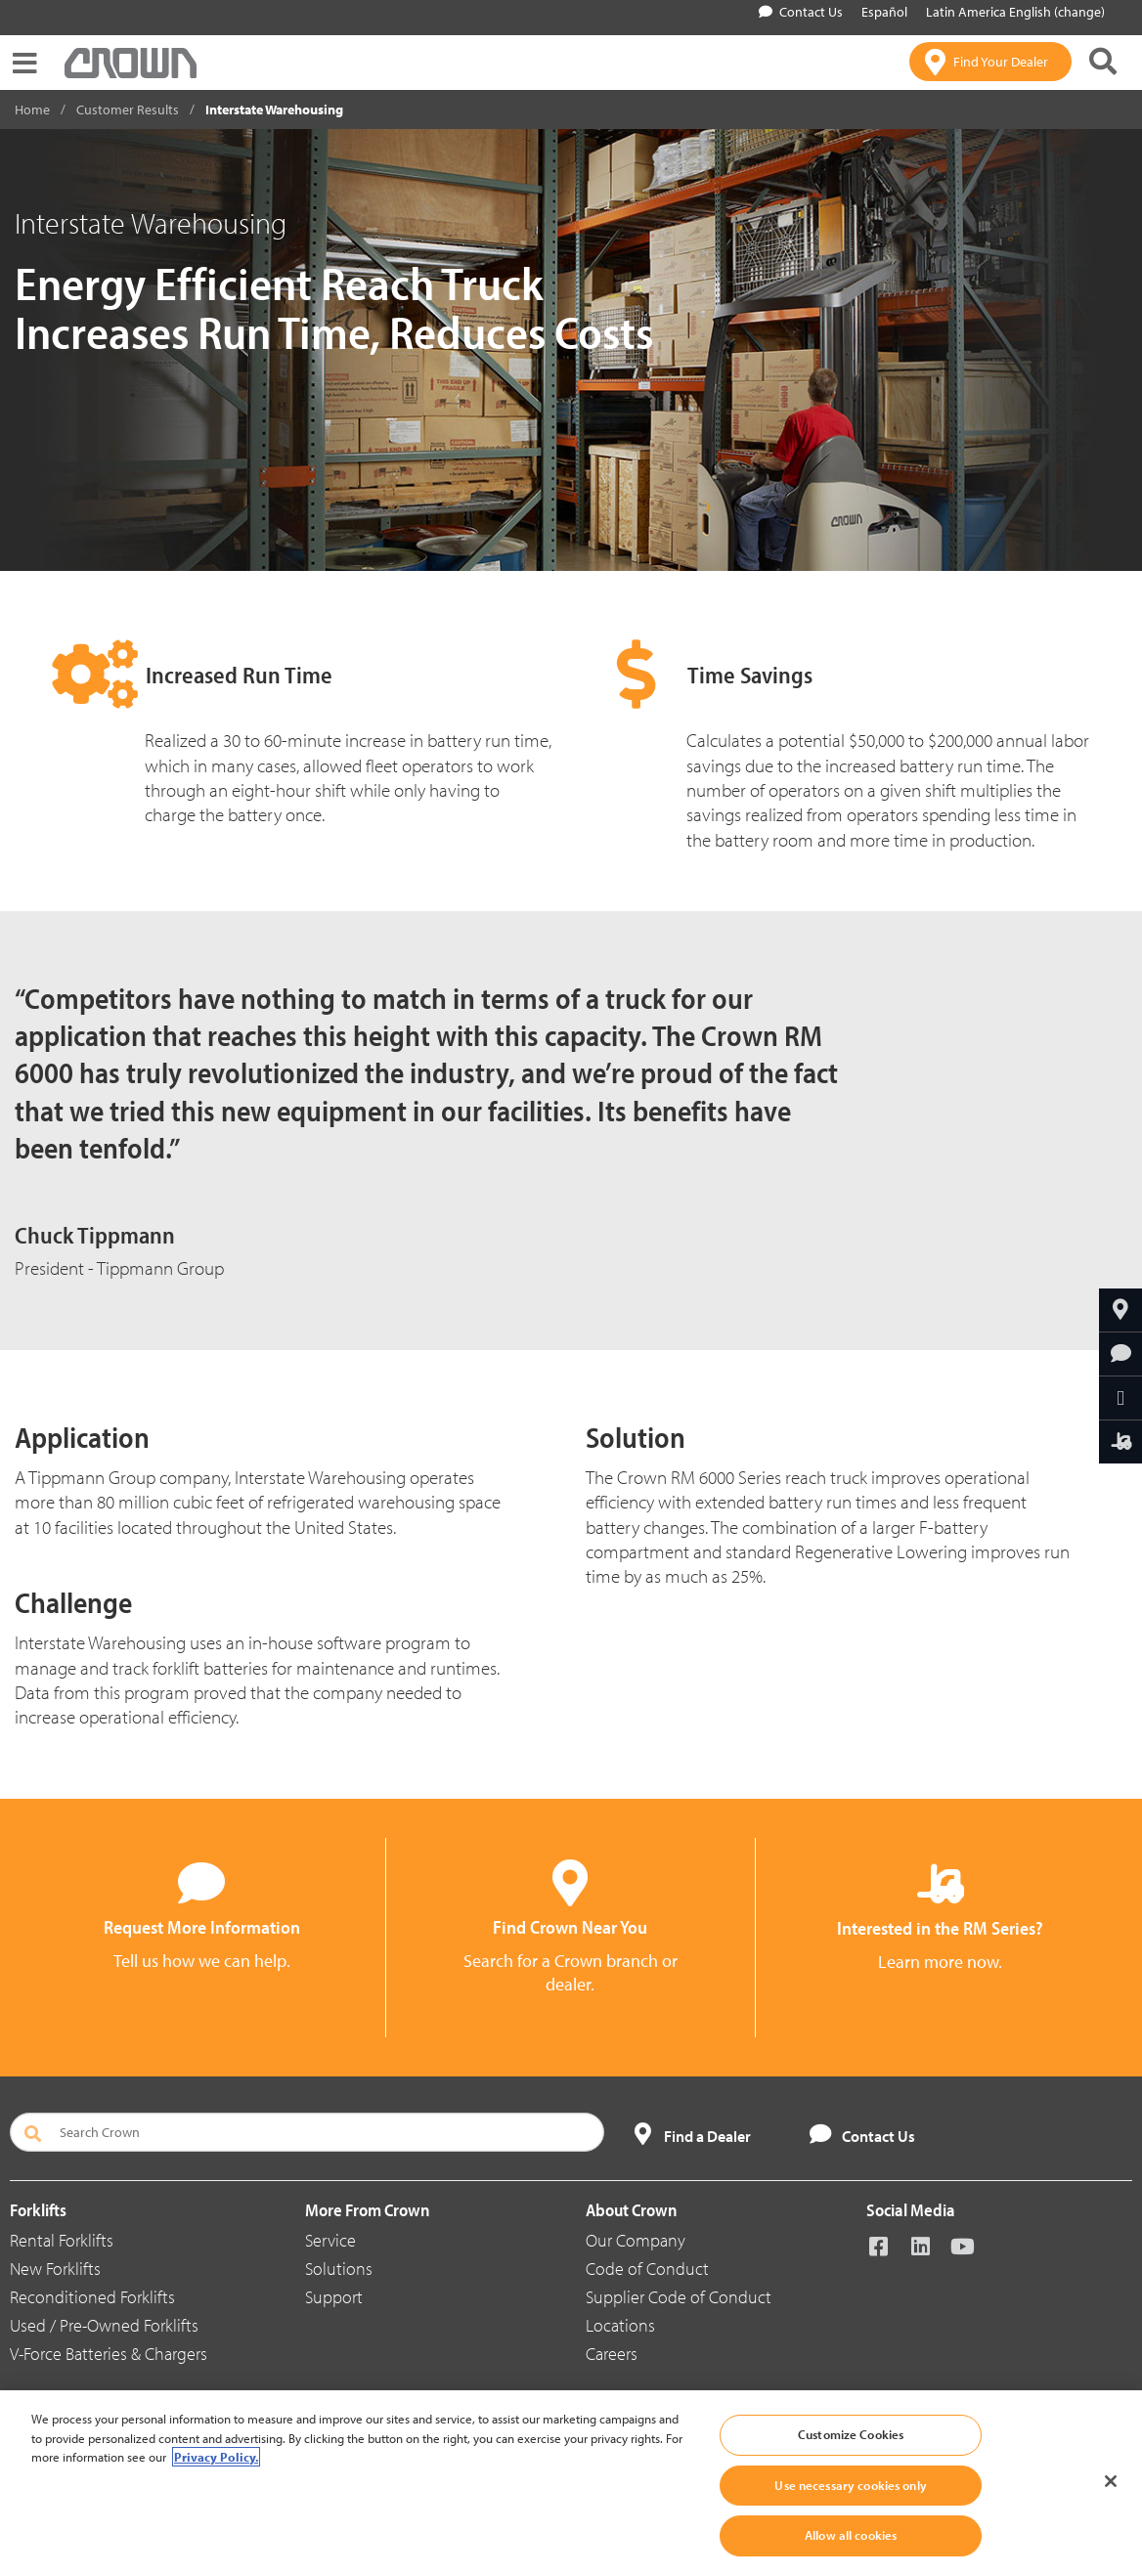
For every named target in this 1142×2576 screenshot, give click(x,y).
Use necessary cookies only (850, 2485)
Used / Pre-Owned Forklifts (104, 2325)
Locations (620, 2325)
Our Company (635, 2240)
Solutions (339, 2268)
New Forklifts (55, 2268)
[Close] (1110, 2481)
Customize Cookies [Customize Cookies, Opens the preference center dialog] (850, 2434)
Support (334, 2297)
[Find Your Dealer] (990, 61)
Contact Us (801, 12)
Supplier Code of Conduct (678, 2297)
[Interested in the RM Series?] (1120, 1441)
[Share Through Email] (1120, 1397)
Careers (611, 2353)
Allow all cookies (851, 2535)
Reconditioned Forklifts (92, 2297)
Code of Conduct (647, 2268)
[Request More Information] (1120, 1353)
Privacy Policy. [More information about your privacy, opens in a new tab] (216, 2457)
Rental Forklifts (61, 2240)
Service (330, 2240)
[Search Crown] (307, 2132)
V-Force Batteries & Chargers (108, 2353)
